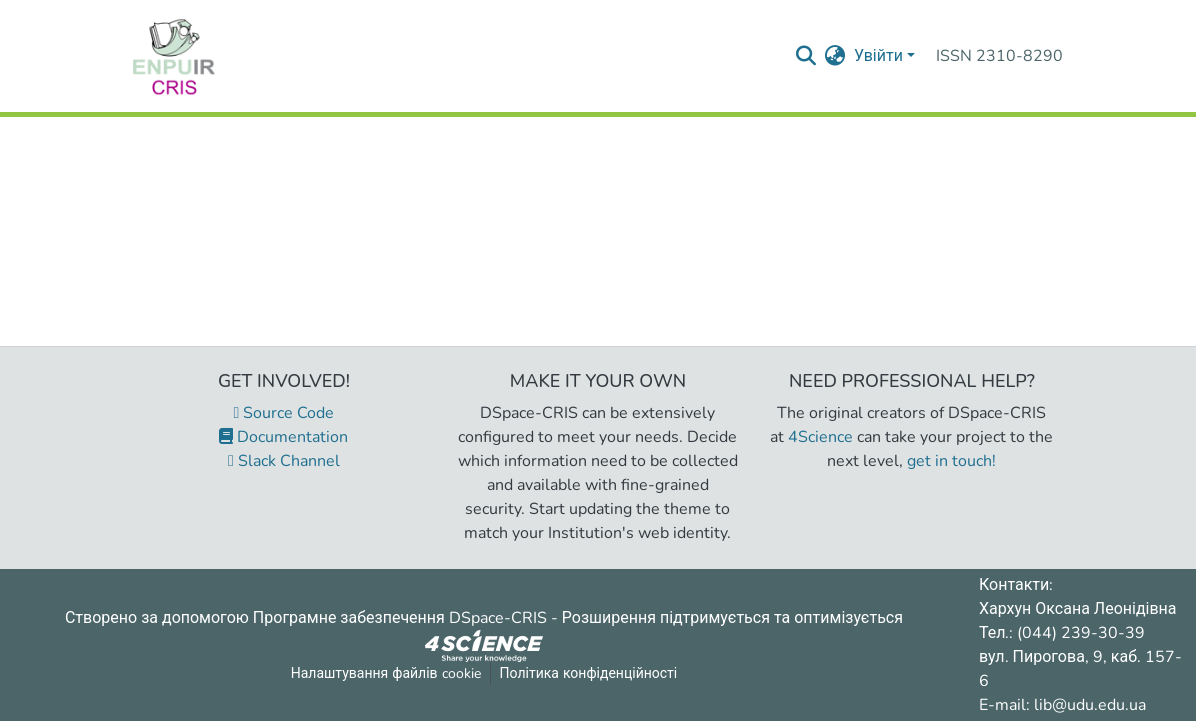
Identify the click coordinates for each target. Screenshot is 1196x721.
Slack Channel (284, 461)
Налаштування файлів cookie (386, 673)
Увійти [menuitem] (878, 56)
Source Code (284, 413)
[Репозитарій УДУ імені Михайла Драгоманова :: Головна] (174, 56)
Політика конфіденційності (589, 673)
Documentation (283, 437)
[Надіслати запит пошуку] (806, 56)
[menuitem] (835, 56)
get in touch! (951, 461)
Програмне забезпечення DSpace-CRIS (400, 618)
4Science (820, 437)
